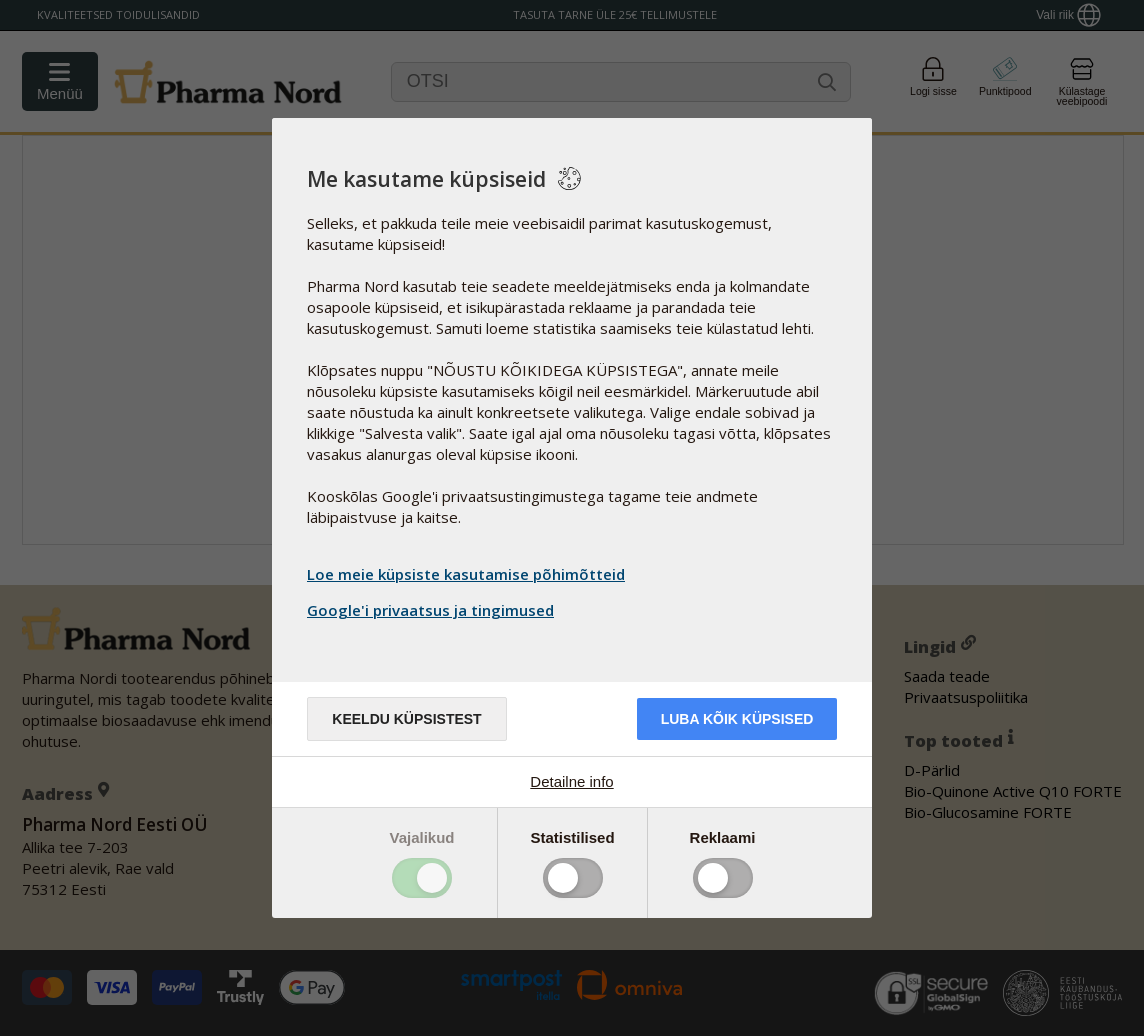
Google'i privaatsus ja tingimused (433, 610)
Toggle (422, 878)
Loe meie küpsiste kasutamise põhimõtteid (466, 574)
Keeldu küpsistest (406, 719)
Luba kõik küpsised (737, 719)
